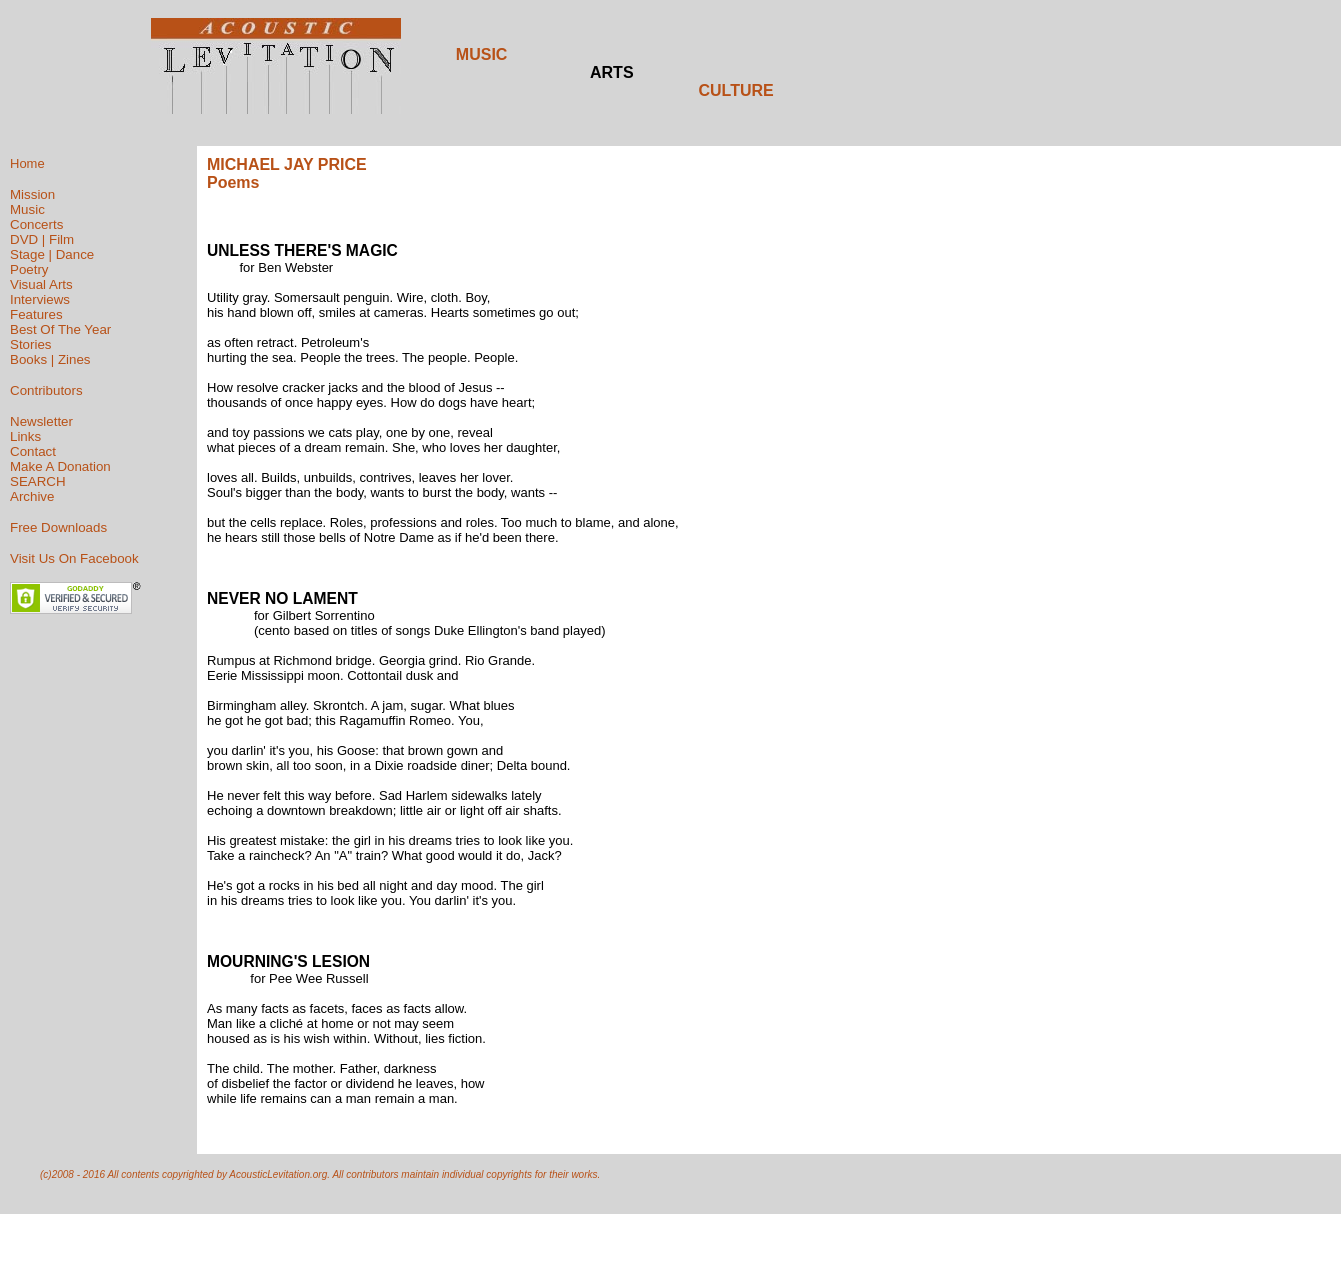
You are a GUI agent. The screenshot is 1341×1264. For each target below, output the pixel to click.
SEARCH (38, 481)
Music (27, 209)
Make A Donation (60, 466)
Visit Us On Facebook (74, 558)
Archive (32, 496)
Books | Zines (50, 359)
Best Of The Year (60, 329)
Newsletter (41, 421)
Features (36, 314)
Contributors (46, 390)
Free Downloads (58, 527)
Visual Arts (41, 284)
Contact (33, 451)
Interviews (40, 299)
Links (25, 436)
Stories (30, 344)
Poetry (29, 269)
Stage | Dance (52, 254)
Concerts (36, 224)
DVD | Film (42, 239)
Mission (32, 194)
